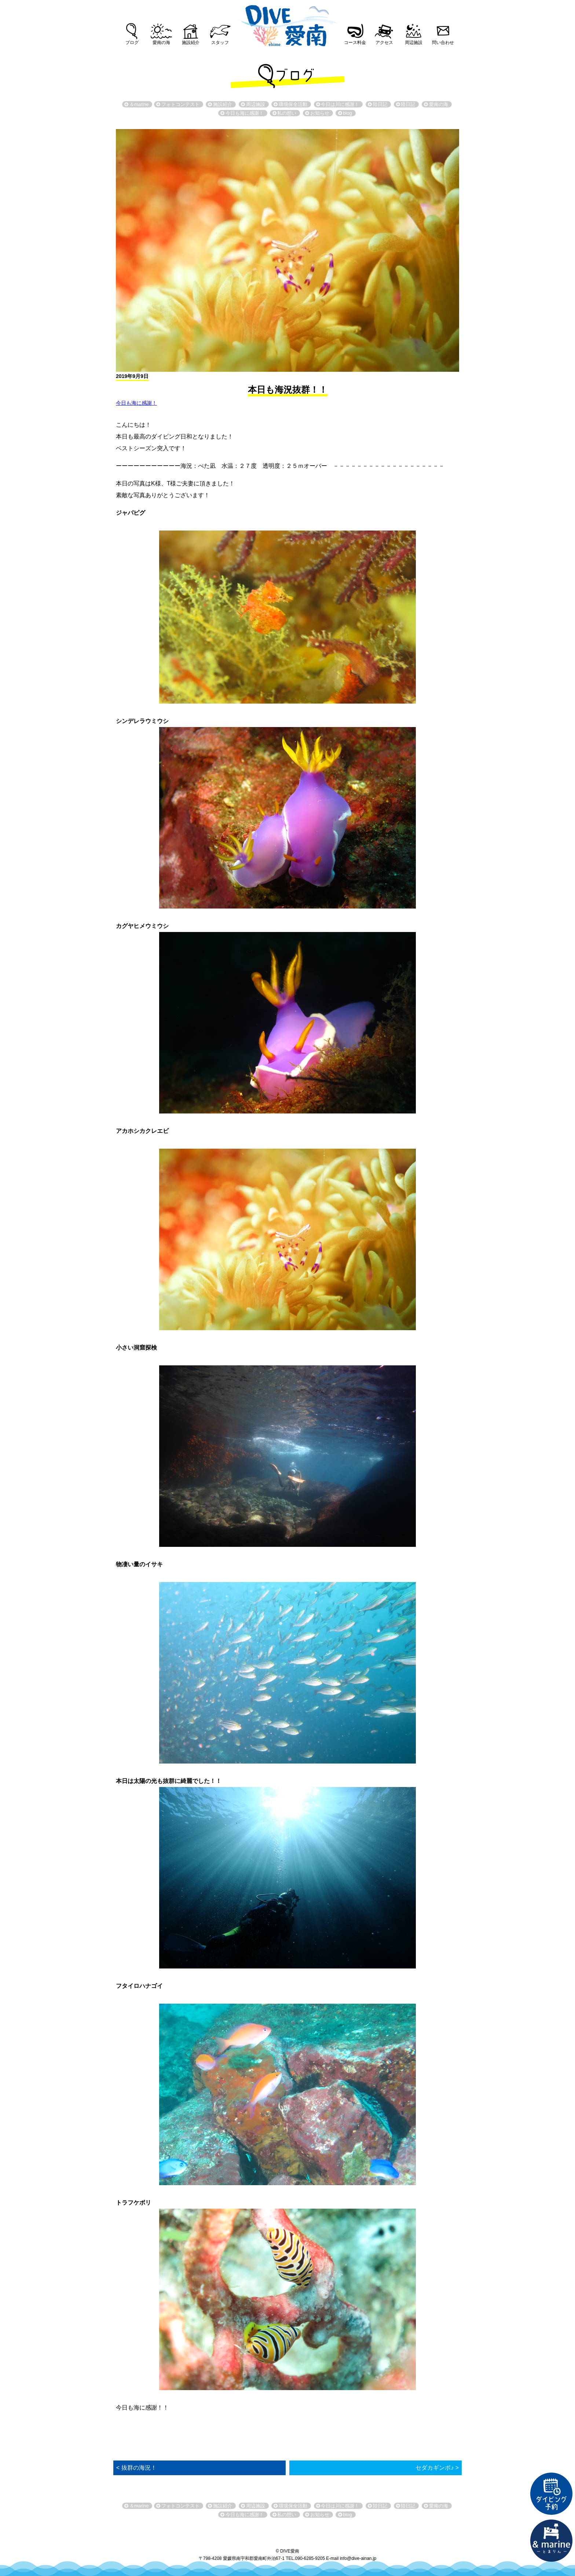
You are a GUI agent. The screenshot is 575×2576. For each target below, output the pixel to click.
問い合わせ (443, 42)
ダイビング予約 (551, 2493)
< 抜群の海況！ (136, 2468)
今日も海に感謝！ (136, 403)
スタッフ (220, 42)
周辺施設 (413, 42)
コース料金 (355, 42)
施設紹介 (190, 42)
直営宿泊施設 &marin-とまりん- (551, 2540)
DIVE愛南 (287, 23)
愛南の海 (161, 42)
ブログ (132, 42)
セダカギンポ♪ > (437, 2468)
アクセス (384, 42)
